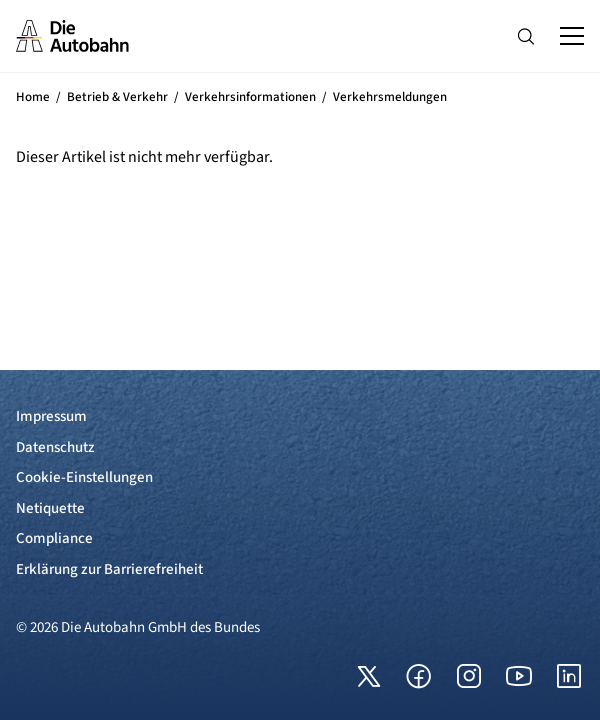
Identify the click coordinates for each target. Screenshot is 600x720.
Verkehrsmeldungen (390, 97)
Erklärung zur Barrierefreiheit (109, 569)
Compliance (54, 538)
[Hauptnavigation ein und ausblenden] (572, 36)
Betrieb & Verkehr (117, 97)
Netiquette (50, 508)
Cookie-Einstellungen (84, 477)
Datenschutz (55, 447)
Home (33, 97)
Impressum (51, 416)
